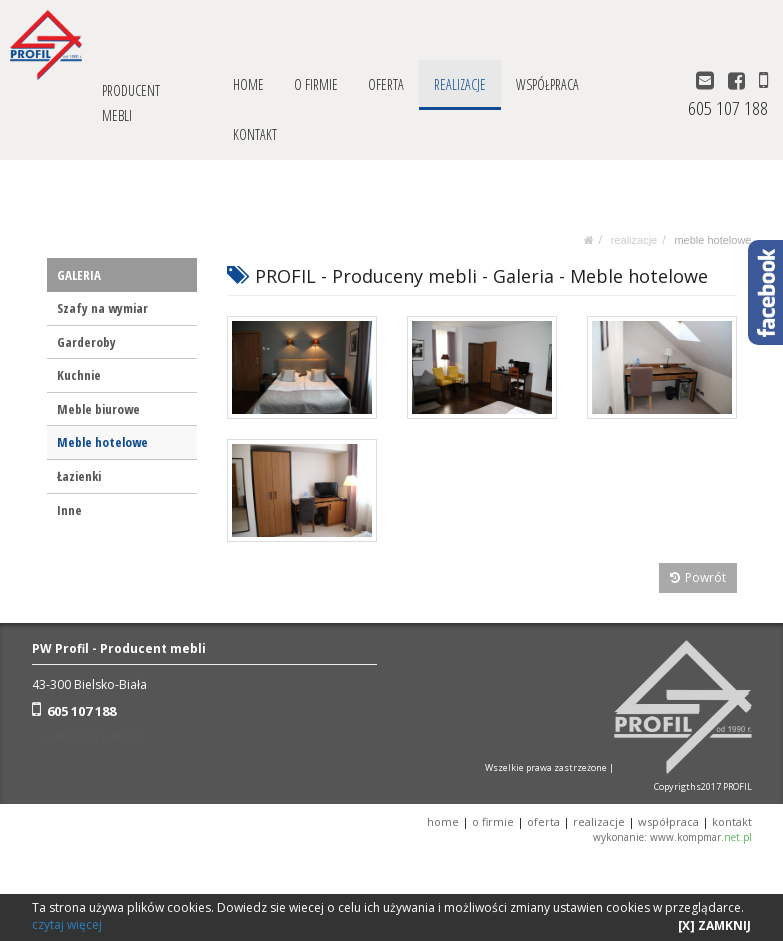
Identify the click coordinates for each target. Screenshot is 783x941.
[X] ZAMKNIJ (714, 925)
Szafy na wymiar (102, 308)
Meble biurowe (98, 409)
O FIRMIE (316, 84)
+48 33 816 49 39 (92, 736)
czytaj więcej (67, 924)
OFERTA (386, 84)
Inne (69, 510)
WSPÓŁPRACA (547, 84)
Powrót (699, 577)
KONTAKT (255, 134)
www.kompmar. (701, 837)
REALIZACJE (460, 84)
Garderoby (86, 342)
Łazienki (79, 476)
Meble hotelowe (712, 240)
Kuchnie (79, 375)
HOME (248, 84)
